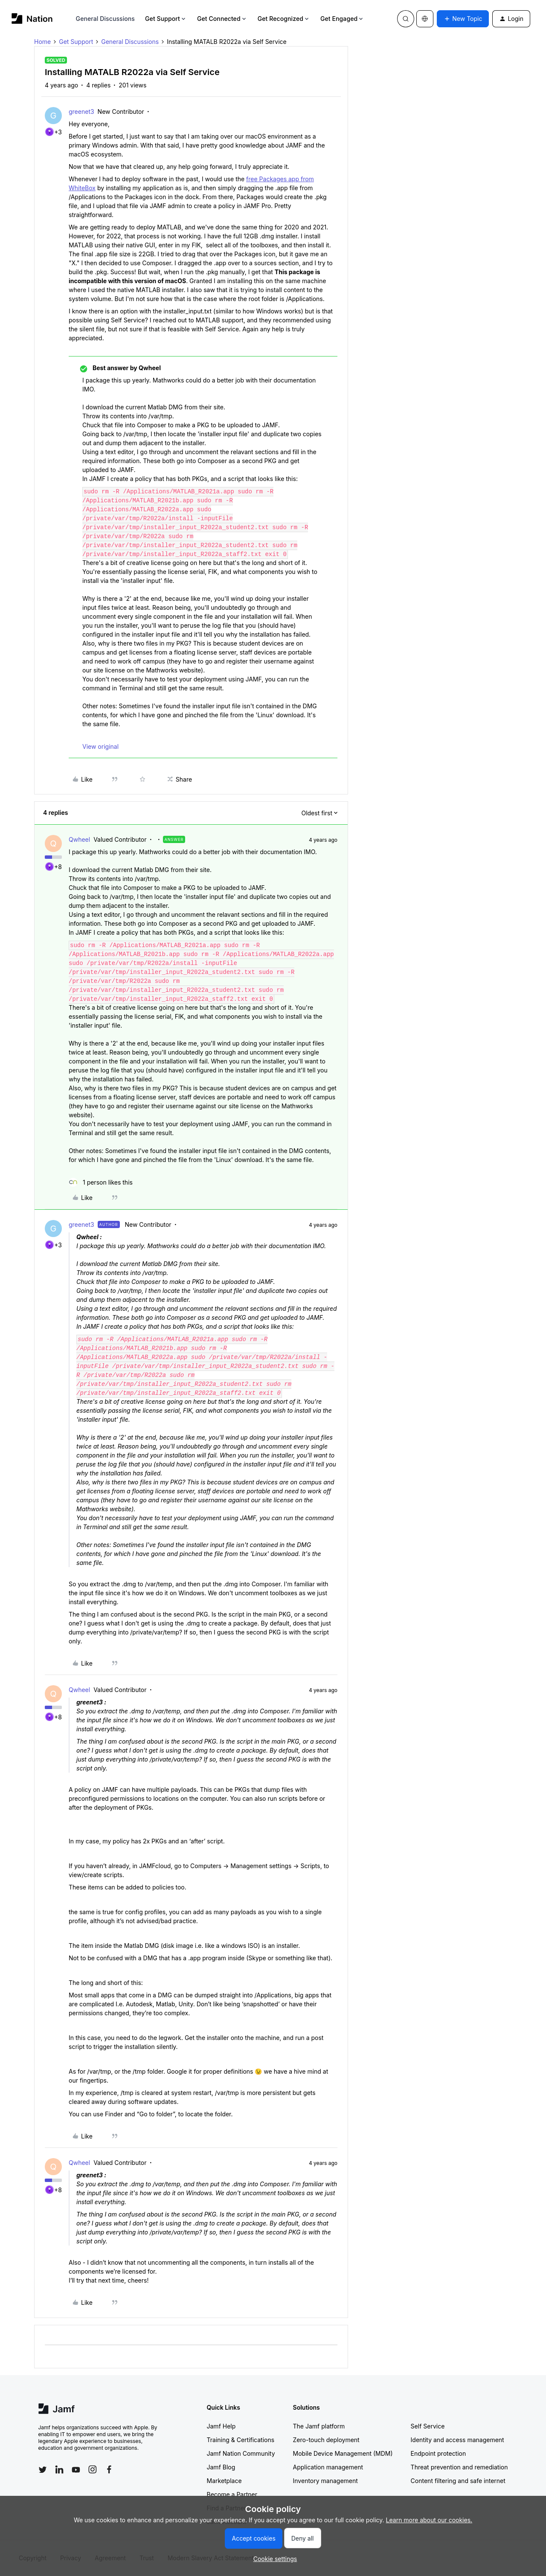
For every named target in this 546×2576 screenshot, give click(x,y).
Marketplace (224, 2480)
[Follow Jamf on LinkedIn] (59, 2469)
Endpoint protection (438, 2453)
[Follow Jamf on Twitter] (42, 2469)
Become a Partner (232, 2494)
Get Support (166, 18)
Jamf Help (221, 2426)
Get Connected (222, 18)
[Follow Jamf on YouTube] (76, 2469)
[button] (463, 18)
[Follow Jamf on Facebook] (109, 2469)
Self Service (428, 2426)
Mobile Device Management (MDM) (343, 2453)
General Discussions (105, 18)
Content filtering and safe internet (458, 2480)
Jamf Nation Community (241, 2453)
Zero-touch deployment (326, 2439)
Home (42, 41)
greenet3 (81, 111)
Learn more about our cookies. (429, 2520)
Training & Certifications (241, 2439)
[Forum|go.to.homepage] (32, 18)
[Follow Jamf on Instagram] (92, 2469)
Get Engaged (342, 18)
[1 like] (101, 1182)
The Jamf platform (319, 2426)
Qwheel (79, 839)
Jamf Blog (221, 2467)
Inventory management (325, 2480)
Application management (328, 2467)
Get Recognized (284, 18)
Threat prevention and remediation (459, 2467)
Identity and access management (457, 2439)
